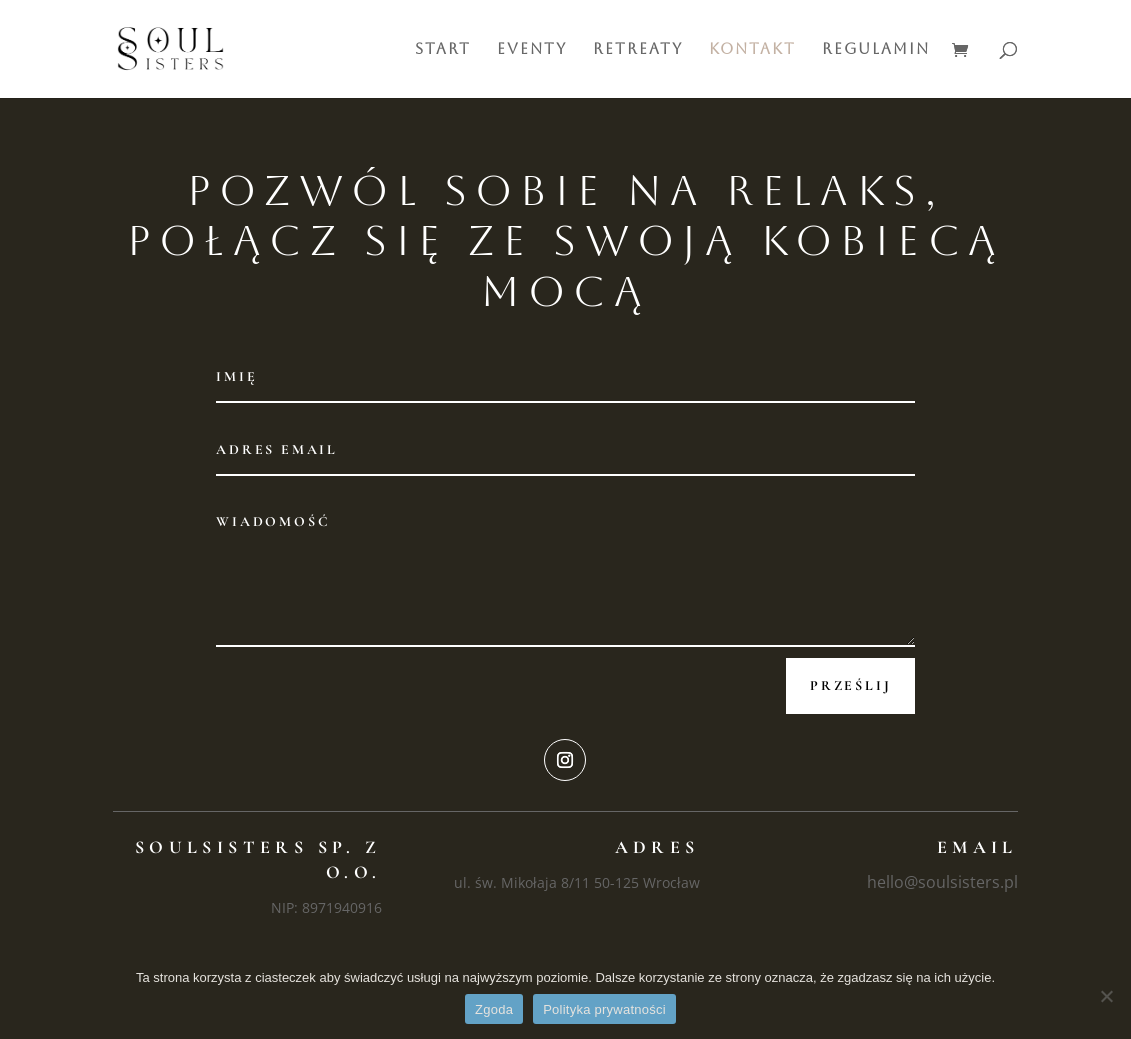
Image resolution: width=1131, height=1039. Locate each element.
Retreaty (638, 49)
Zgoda (494, 1009)
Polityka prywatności (604, 1009)
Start (443, 49)
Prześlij (850, 685)
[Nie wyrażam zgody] (1106, 996)
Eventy (532, 49)
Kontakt (752, 49)
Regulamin (876, 49)
